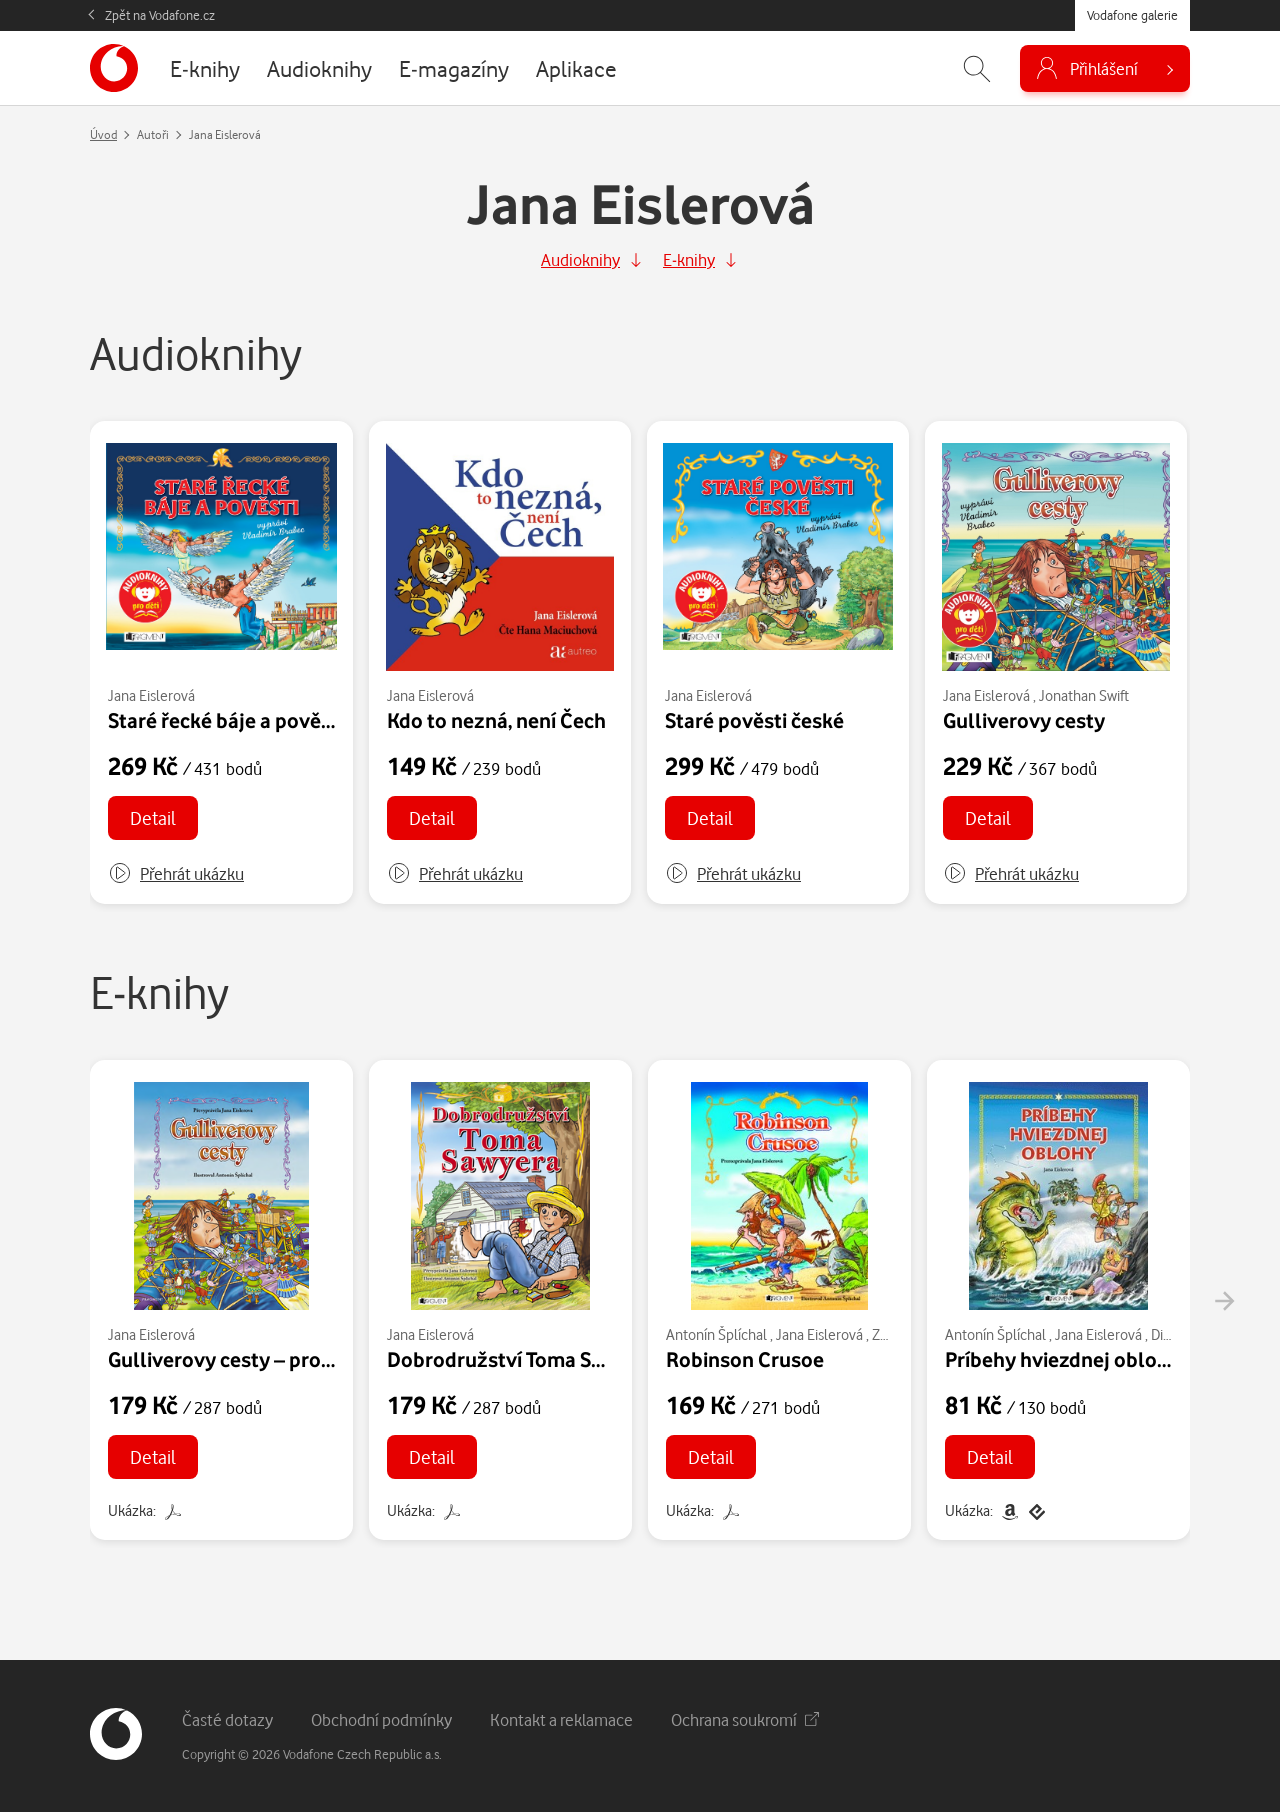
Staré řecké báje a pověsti (226, 720)
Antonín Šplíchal (716, 1334)
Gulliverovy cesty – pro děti (234, 1359)
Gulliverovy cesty (1024, 720)
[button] (176, 874)
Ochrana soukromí (745, 1719)
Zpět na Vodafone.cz (160, 15)
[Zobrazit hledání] (977, 68)
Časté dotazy (227, 1719)
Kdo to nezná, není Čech (496, 720)
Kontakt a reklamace (561, 1719)
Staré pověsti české (754, 720)
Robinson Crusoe (745, 1359)
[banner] (114, 68)
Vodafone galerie (1132, 15)
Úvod (103, 134)
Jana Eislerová (151, 695)
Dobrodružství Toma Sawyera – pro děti (568, 1359)
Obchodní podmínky (381, 1719)
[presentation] (1224, 1301)
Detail (153, 817)
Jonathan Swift (1084, 695)
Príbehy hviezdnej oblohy (1062, 1359)
